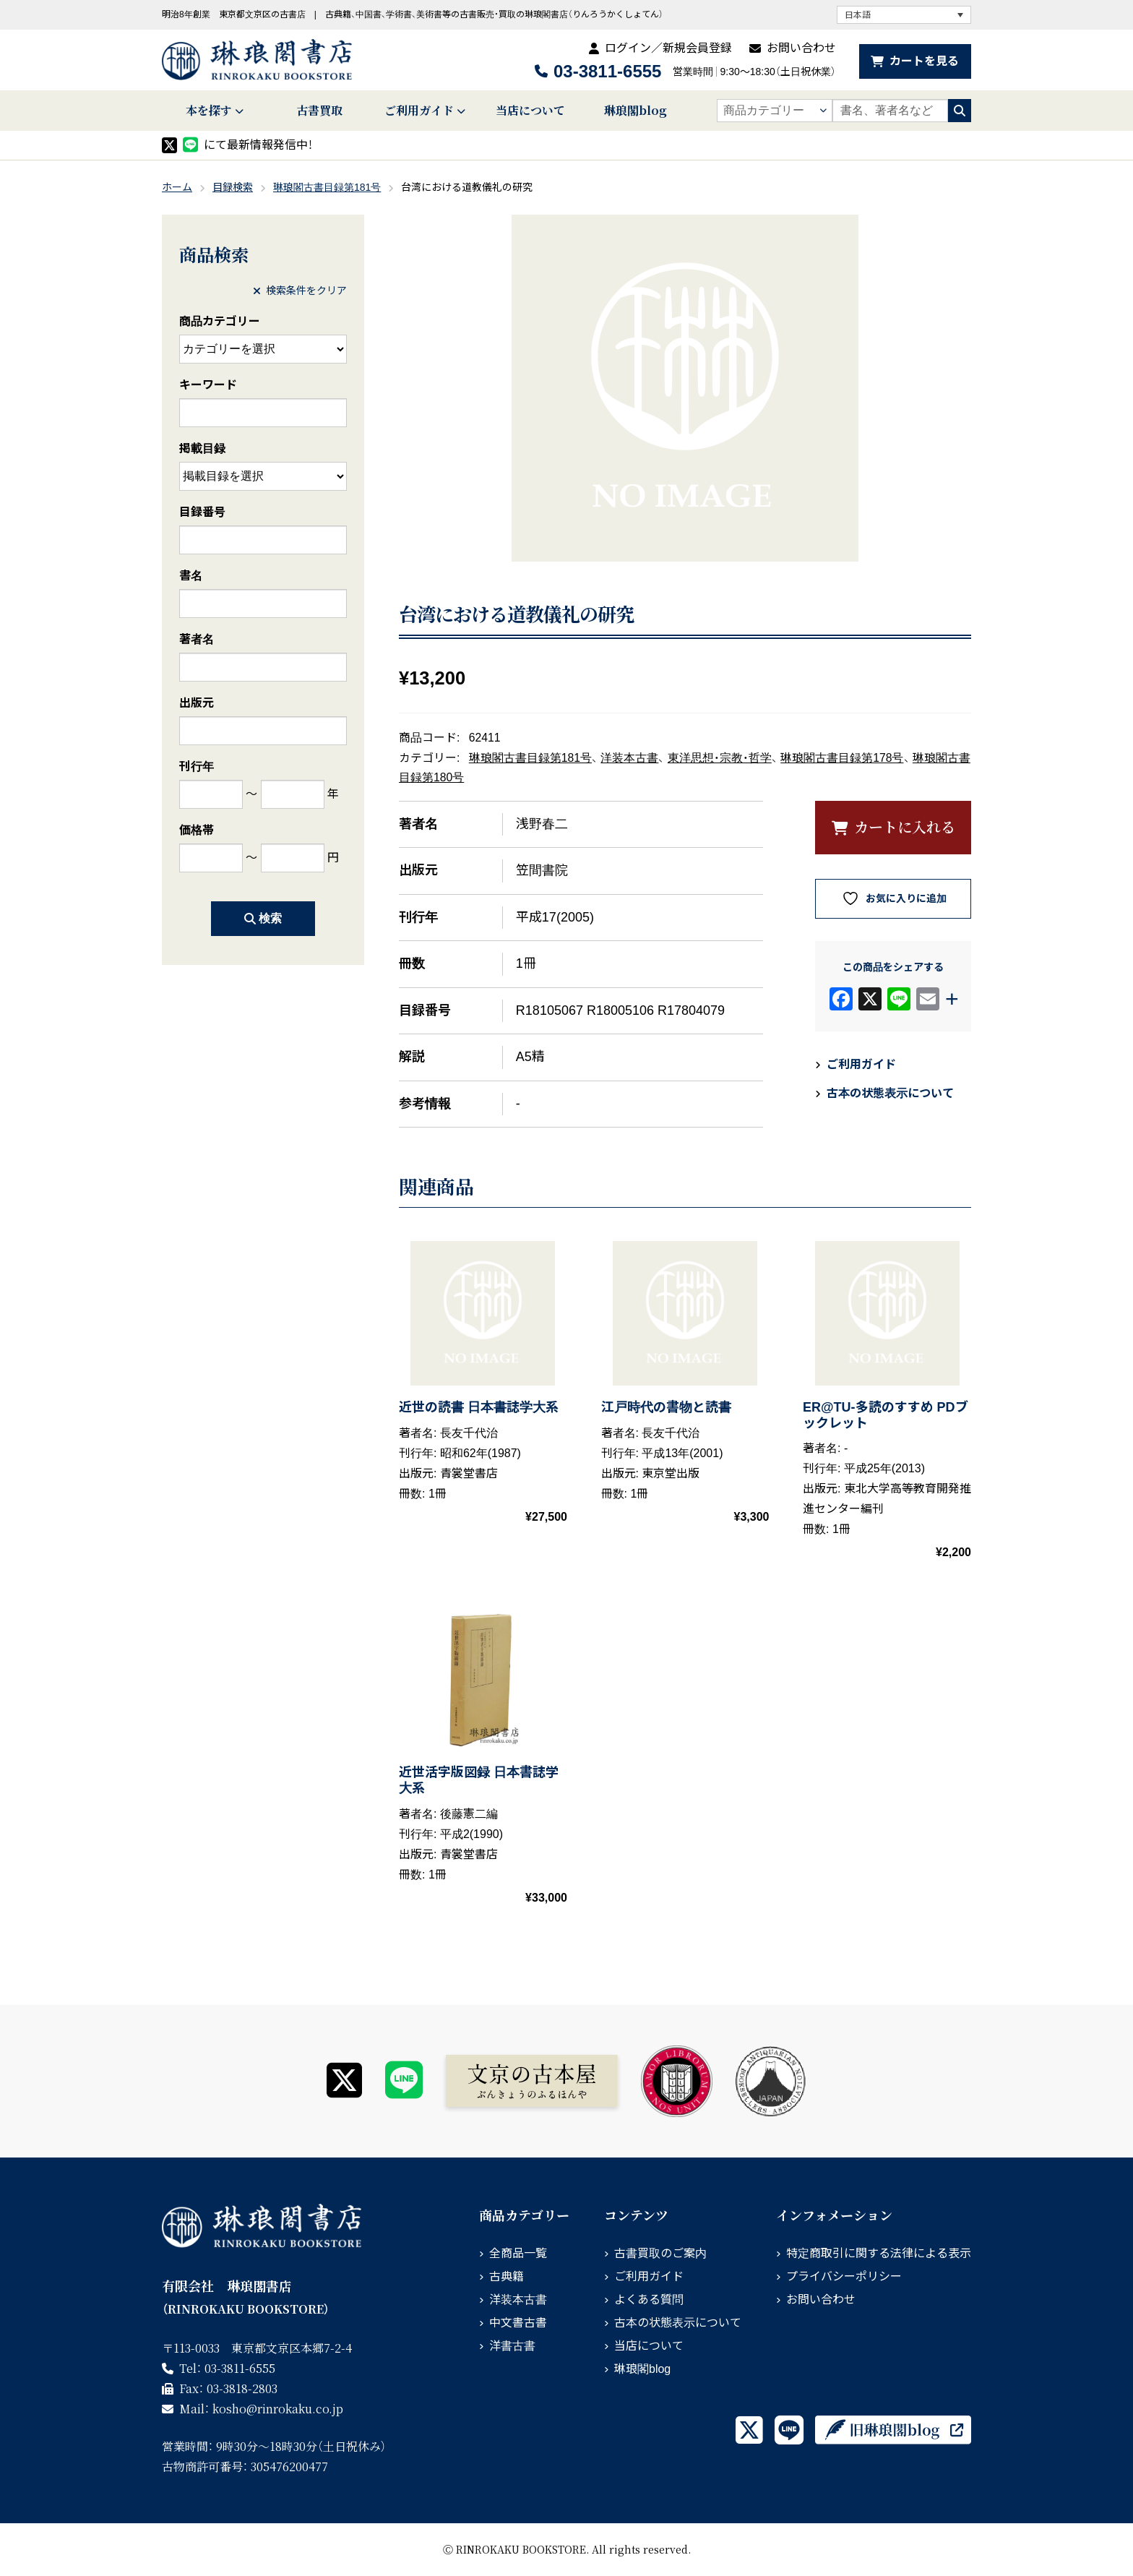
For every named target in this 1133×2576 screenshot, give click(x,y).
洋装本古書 (629, 758)
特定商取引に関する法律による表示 (878, 2253)
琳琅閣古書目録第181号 (327, 187)
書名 (190, 576)
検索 (263, 918)
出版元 (196, 703)
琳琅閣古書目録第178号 (841, 758)
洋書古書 (512, 2346)
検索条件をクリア (300, 290)
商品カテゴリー (219, 321)
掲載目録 (202, 448)
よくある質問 (649, 2299)
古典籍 (506, 2276)
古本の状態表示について (890, 1093)
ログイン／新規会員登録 (668, 48)
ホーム (177, 187)
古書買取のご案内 (660, 2253)
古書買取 (319, 110)
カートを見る (924, 61)
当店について (530, 110)
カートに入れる (904, 826)
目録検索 (232, 187)
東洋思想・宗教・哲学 (720, 758)
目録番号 (202, 512)
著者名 (196, 639)
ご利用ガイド (419, 110)
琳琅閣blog (635, 110)
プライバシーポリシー (844, 2276)
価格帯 (196, 830)
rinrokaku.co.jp (277, 2408)
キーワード (208, 385)
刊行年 (196, 766)
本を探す (209, 110)
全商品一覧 (518, 2253)
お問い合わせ (801, 48)
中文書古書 (518, 2323)
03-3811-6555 (607, 71)
